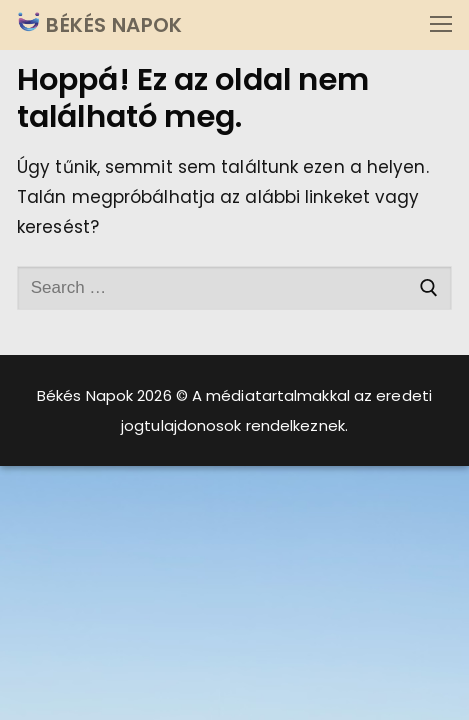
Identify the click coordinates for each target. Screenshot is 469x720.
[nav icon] (441, 25)
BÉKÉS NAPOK (112, 25)
